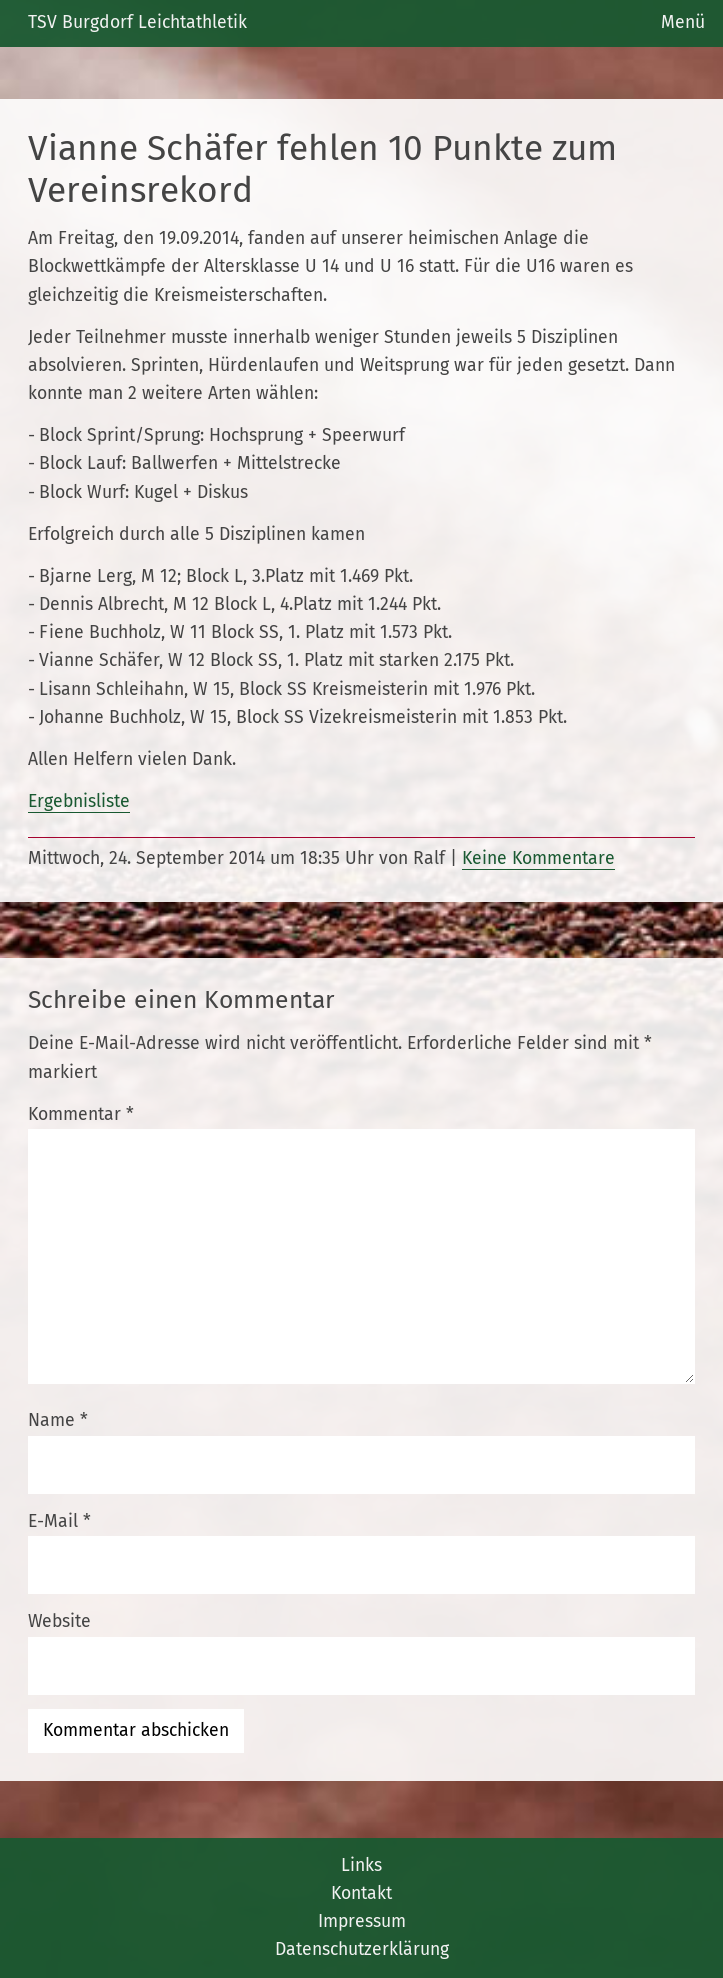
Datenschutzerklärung (362, 1949)
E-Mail (59, 1521)
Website (59, 1621)
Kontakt (361, 1893)
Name (58, 1420)
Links (361, 1865)
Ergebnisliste (79, 801)
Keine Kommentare (538, 858)
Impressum (362, 1921)
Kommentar (81, 1114)
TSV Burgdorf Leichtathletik (137, 22)
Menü (683, 22)
